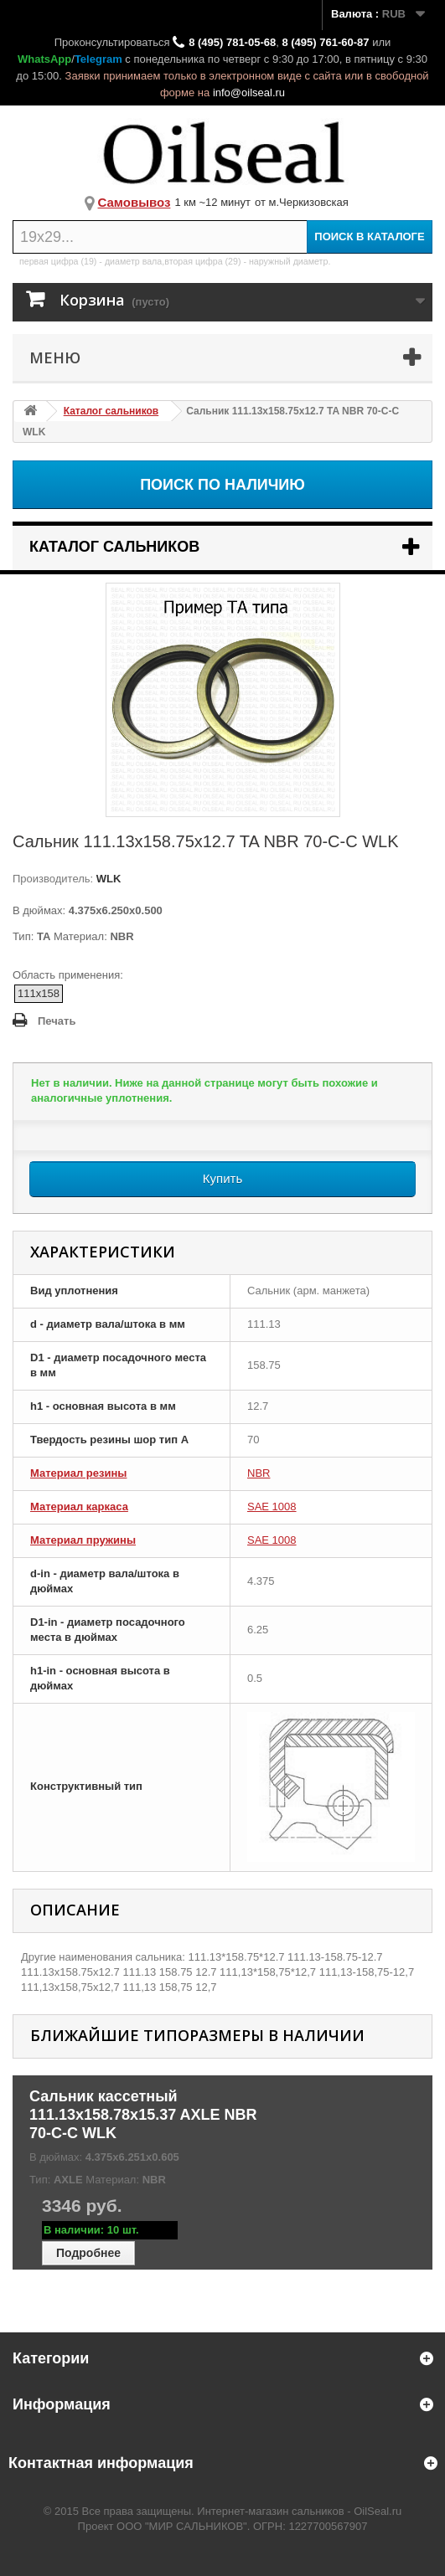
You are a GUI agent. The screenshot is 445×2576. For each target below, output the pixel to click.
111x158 (39, 993)
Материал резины (78, 1473)
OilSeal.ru (377, 2511)
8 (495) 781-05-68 (232, 42)
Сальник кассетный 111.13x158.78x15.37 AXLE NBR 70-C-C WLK (143, 2115)
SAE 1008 (272, 1506)
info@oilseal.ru (249, 92)
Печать (56, 1021)
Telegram (98, 59)
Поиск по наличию (222, 484)
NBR (258, 1473)
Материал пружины (83, 1540)
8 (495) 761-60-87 (325, 42)
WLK (107, 878)
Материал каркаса (79, 1506)
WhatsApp (44, 59)
